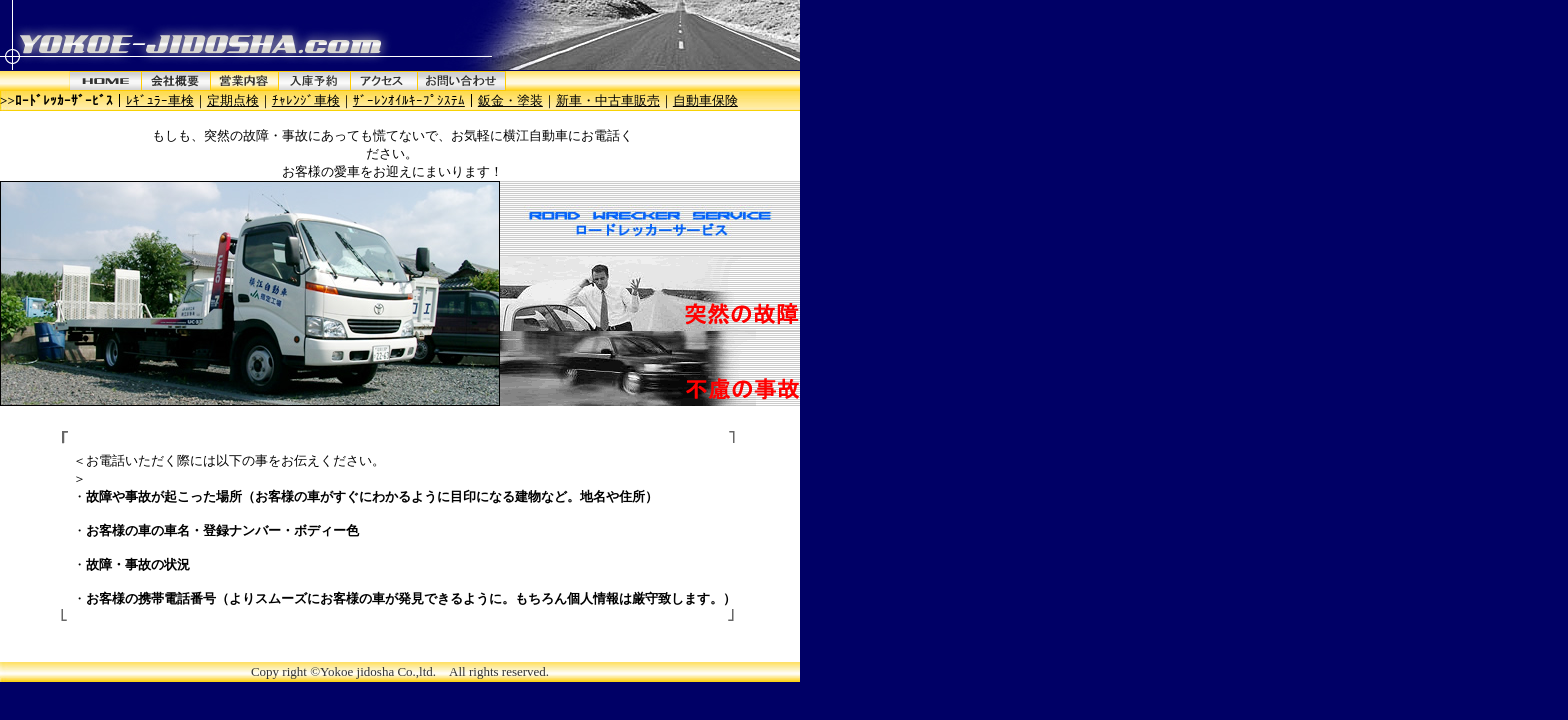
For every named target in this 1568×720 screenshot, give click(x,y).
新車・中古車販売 (608, 100)
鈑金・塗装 (510, 100)
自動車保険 (705, 100)
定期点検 (233, 100)
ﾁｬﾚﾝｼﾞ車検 (306, 100)
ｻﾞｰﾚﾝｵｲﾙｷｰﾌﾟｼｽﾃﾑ (409, 100)
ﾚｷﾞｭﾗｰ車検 (160, 100)
